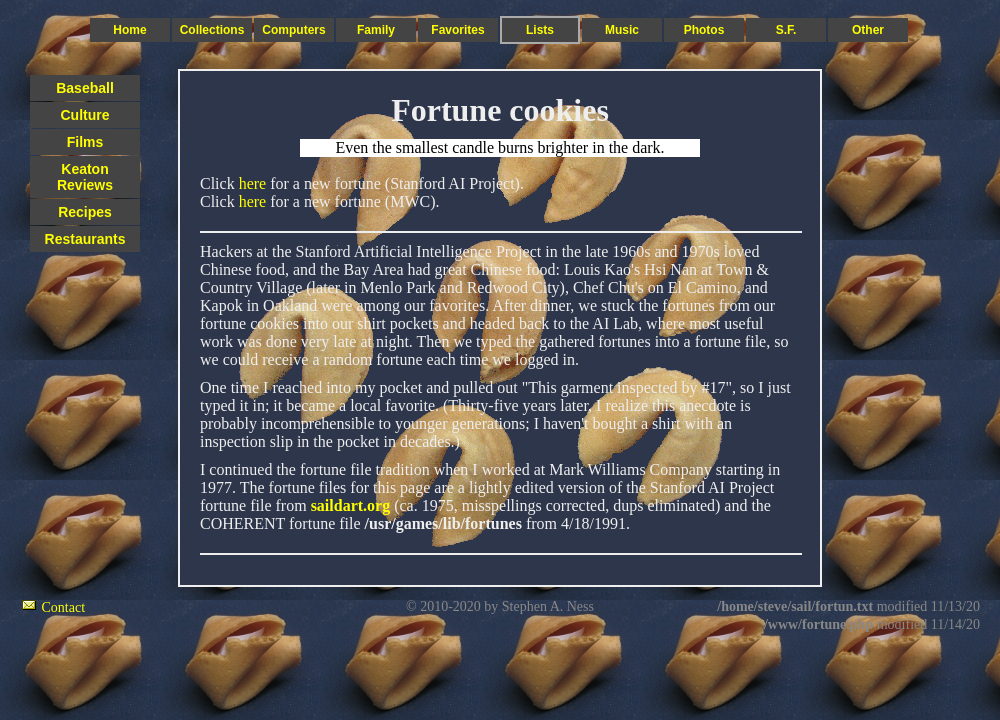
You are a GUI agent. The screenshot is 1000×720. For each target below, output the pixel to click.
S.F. (786, 30)
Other (868, 30)
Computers (293, 30)
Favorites (457, 30)
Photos (704, 30)
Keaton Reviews (85, 177)
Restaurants (85, 239)
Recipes (85, 212)
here (253, 183)
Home (129, 30)
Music (622, 30)
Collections (212, 30)
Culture (85, 115)
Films (85, 142)
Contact (64, 607)
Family (376, 30)
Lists (540, 30)
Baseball (85, 88)
